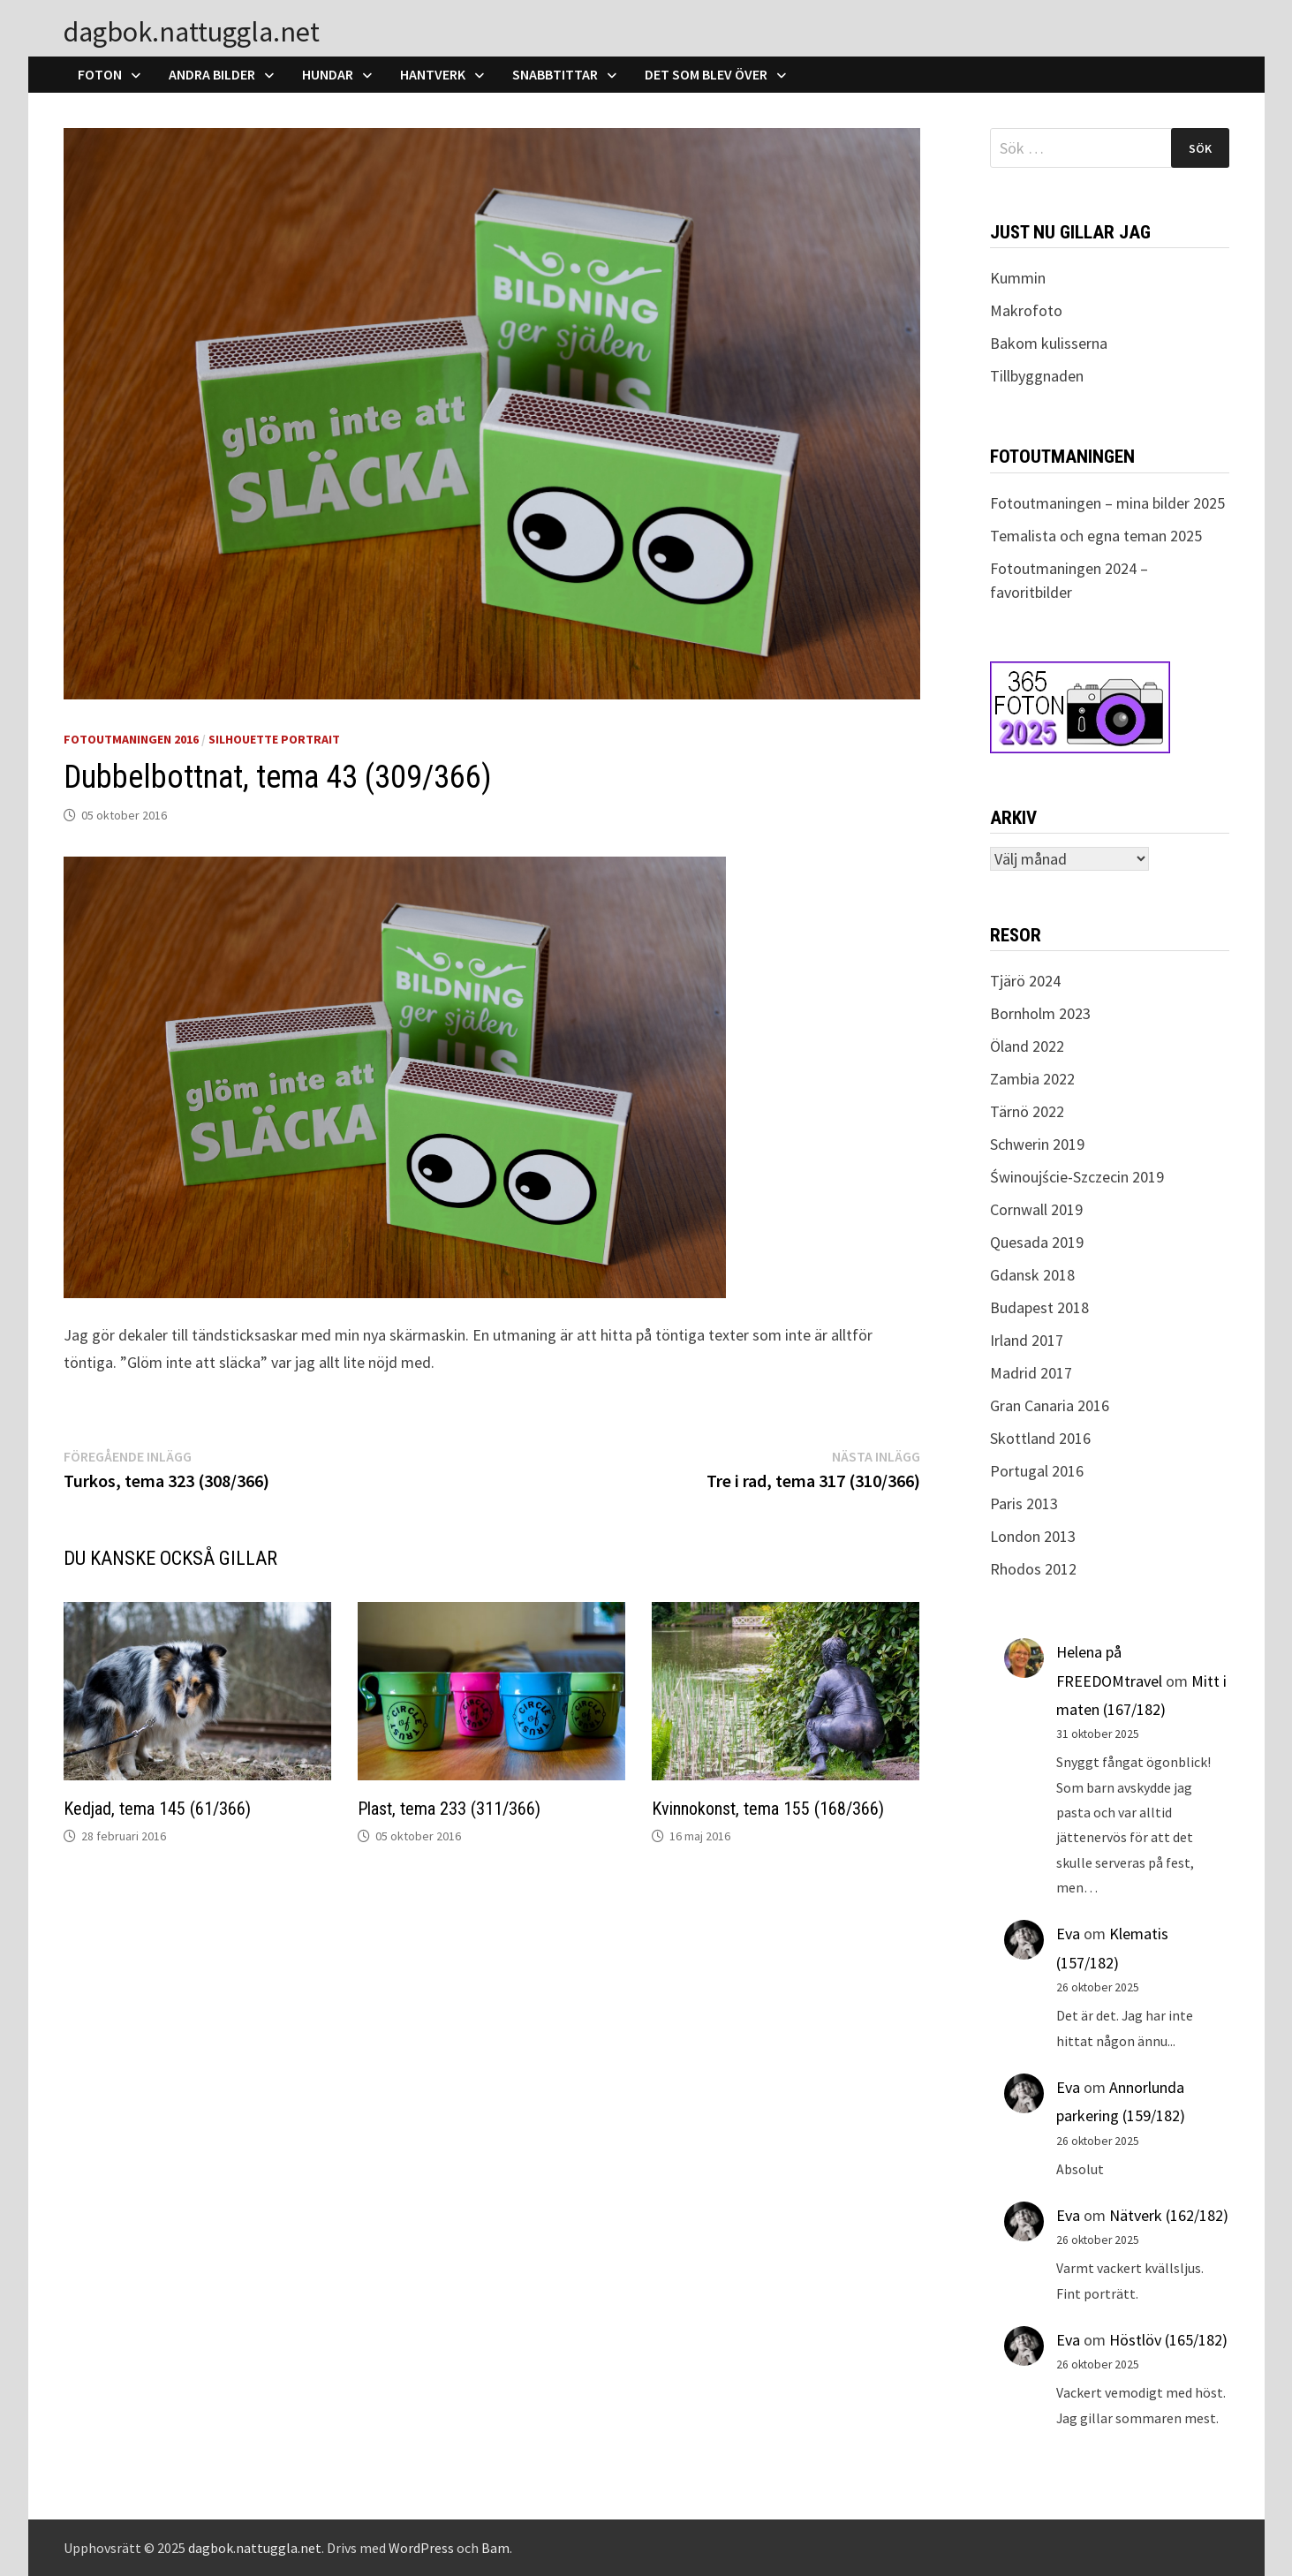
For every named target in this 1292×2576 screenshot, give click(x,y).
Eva (1068, 1933)
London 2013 (1033, 1536)
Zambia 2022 (1032, 1079)
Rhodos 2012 (1033, 1569)
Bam (495, 2548)
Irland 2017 (1026, 1340)
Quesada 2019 (1037, 1242)
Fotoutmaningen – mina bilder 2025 (1107, 503)
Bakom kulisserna (1048, 343)
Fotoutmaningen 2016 (131, 739)
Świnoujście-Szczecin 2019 (1077, 1177)
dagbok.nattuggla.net (192, 31)
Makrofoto (1026, 310)
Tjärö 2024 (1025, 981)
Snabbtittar (555, 74)
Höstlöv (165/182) (1168, 2340)
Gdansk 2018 (1032, 1275)
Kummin (1018, 278)
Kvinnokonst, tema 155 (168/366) (768, 1808)
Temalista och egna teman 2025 (1096, 535)
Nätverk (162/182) (1168, 2215)
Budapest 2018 (1039, 1307)
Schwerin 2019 (1037, 1144)
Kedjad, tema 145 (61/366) (157, 1808)
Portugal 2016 (1037, 1471)
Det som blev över (706, 74)
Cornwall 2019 (1036, 1209)
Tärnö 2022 (1027, 1111)
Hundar (327, 74)
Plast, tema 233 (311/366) (449, 1808)
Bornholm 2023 (1040, 1013)
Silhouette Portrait (274, 739)
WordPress (421, 2548)
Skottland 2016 (1040, 1438)
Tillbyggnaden (1037, 376)
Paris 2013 (1024, 1503)
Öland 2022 (1027, 1046)
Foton (100, 74)
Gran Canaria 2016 (1049, 1405)
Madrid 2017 (1031, 1373)
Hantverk (432, 74)
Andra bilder (212, 74)
